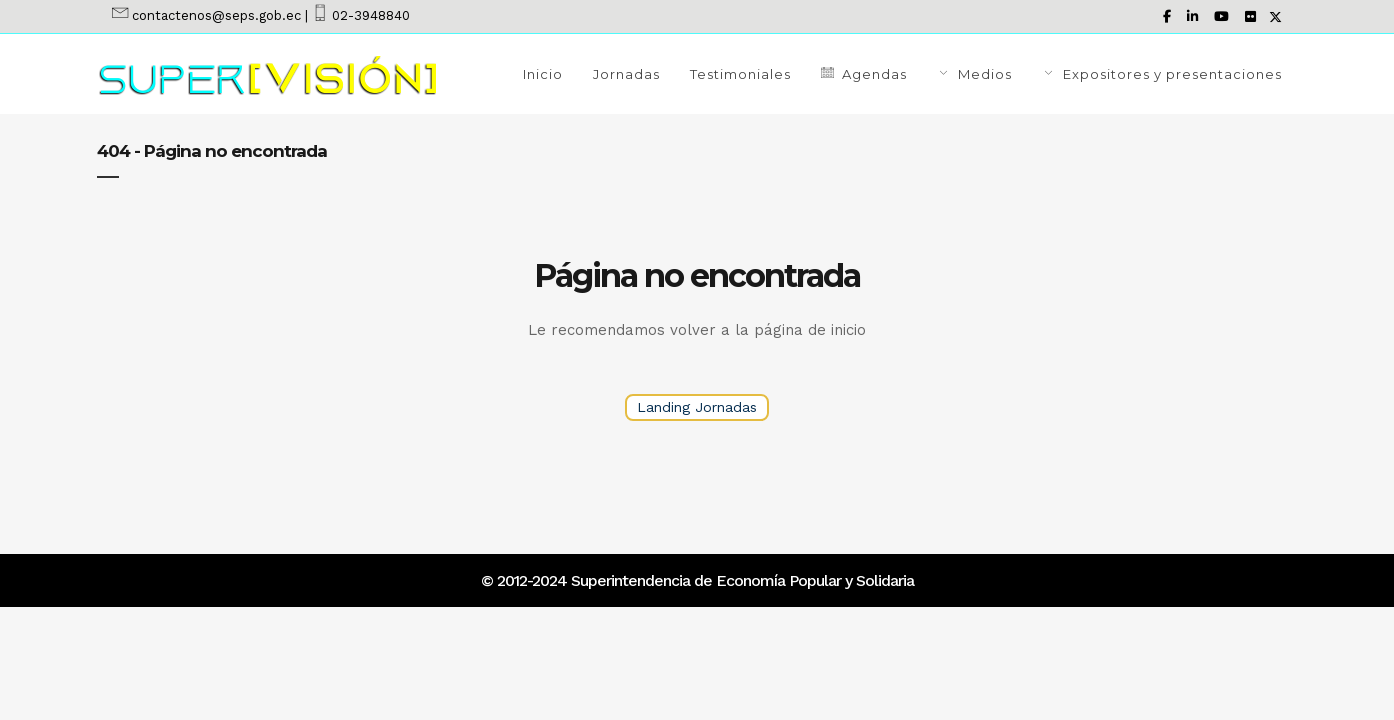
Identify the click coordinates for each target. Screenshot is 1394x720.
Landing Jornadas (697, 407)
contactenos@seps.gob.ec (216, 15)
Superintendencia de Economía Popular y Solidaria (740, 580)
